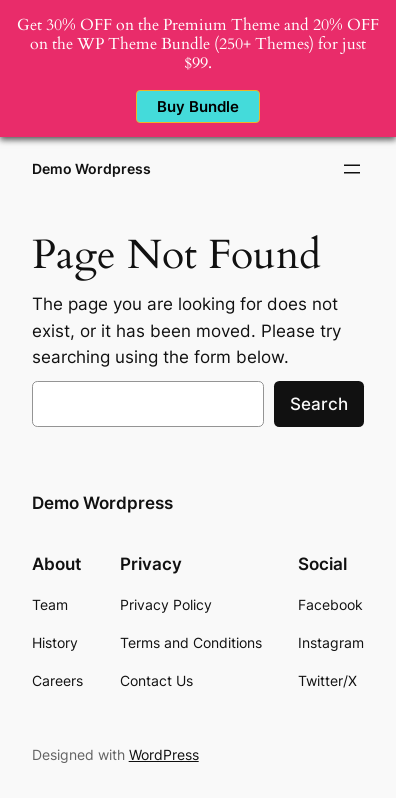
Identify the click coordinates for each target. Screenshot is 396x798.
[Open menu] (352, 169)
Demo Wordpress (91, 168)
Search (319, 404)
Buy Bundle (198, 106)
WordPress (164, 754)
